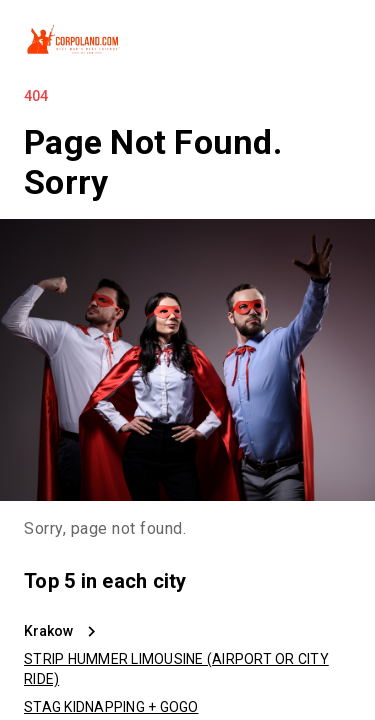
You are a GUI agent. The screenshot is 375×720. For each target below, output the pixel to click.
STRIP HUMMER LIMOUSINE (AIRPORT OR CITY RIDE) (176, 669)
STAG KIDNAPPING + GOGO (111, 707)
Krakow (48, 631)
